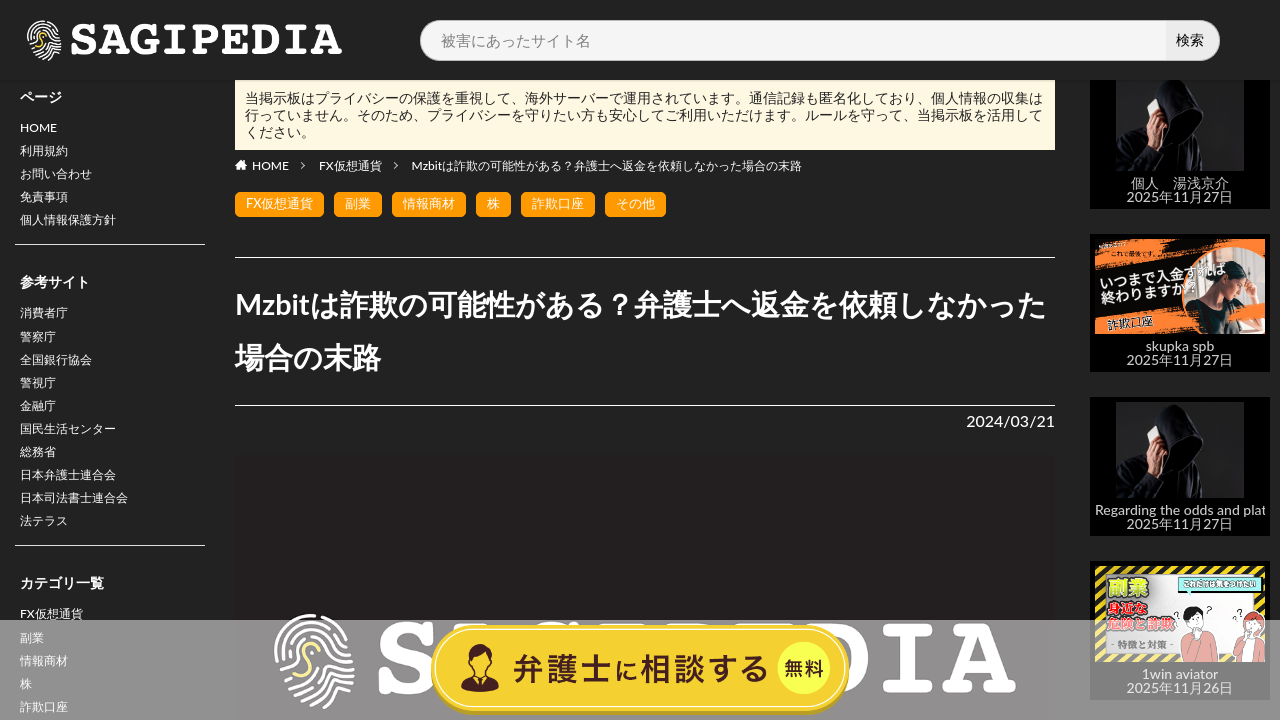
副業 (365, 204)
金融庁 (41, 433)
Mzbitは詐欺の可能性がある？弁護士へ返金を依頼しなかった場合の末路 (607, 165)
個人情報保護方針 (76, 233)
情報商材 (439, 204)
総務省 (41, 485)
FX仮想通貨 (350, 165)
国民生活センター (76, 459)
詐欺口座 (573, 204)
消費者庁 (48, 329)
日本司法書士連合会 (83, 537)
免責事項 (48, 207)
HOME (41, 129)
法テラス (48, 563)
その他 (654, 204)
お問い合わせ (62, 181)
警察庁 (41, 355)
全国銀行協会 (62, 381)
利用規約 (48, 155)
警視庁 (41, 407)
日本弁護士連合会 (76, 511)
